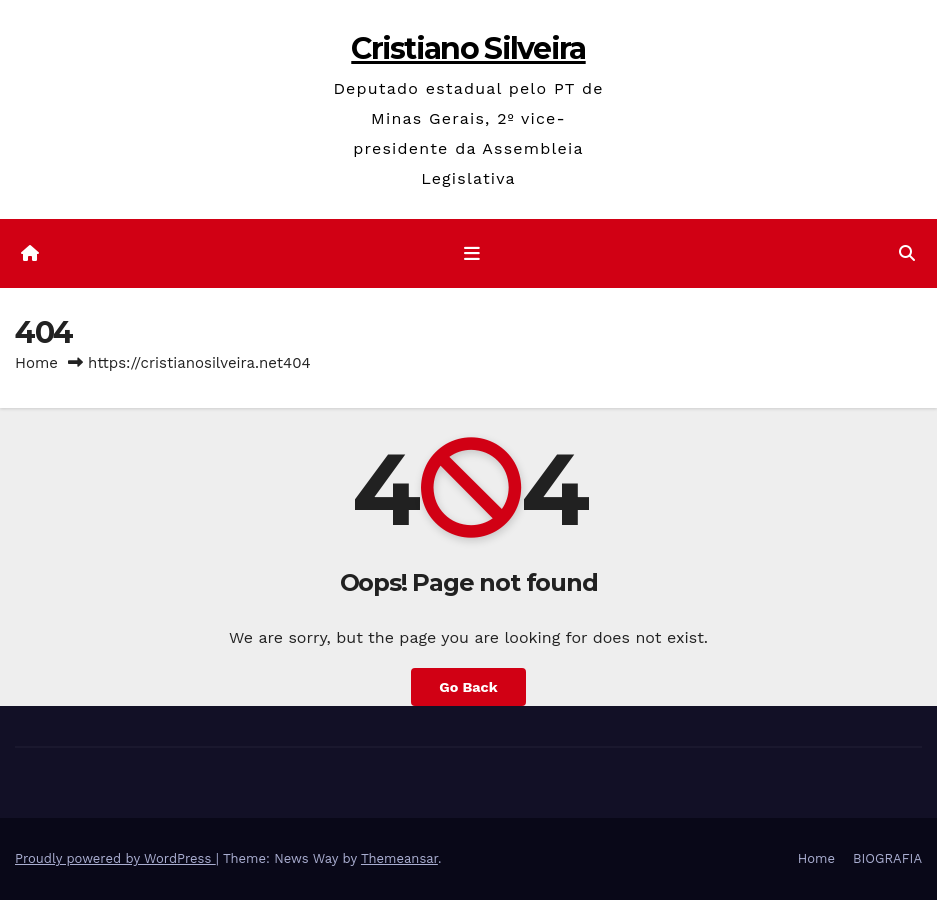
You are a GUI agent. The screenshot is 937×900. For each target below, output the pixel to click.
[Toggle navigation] (472, 253)
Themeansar (399, 858)
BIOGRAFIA (887, 858)
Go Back (468, 687)
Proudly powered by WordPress (115, 858)
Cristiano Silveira (468, 48)
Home (36, 363)
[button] (907, 253)
